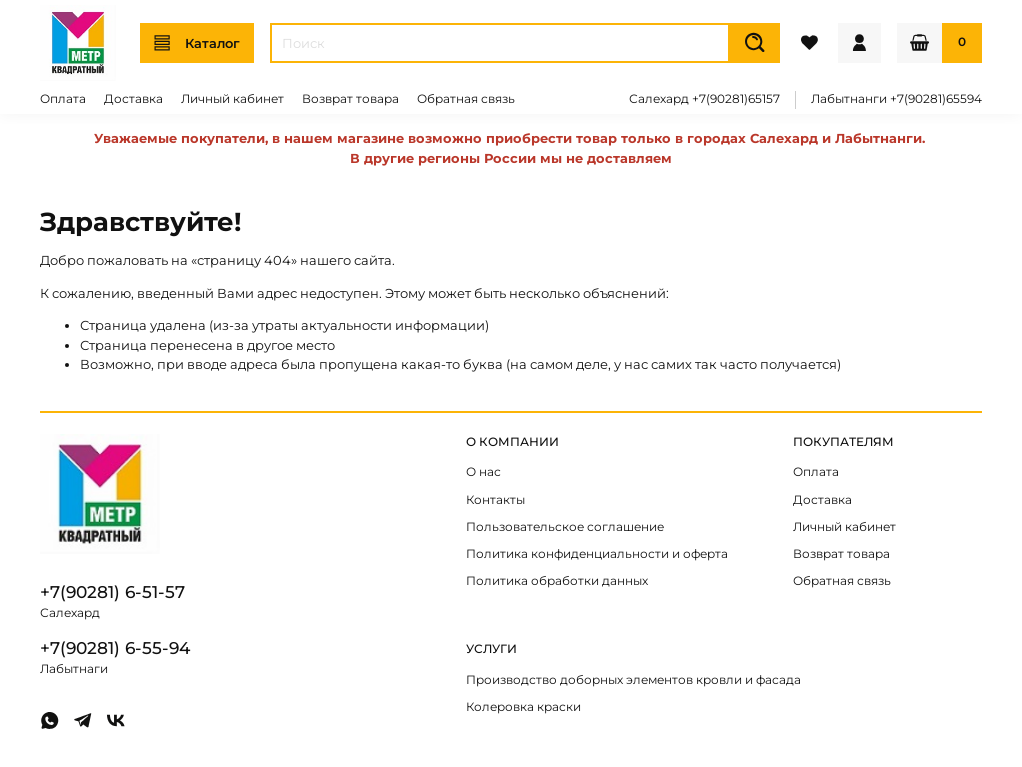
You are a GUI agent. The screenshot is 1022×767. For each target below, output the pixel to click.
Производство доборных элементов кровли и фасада (633, 680)
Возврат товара (350, 99)
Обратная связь (466, 99)
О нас (483, 472)
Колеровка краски (523, 707)
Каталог (197, 43)
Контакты (495, 500)
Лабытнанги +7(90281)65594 (896, 99)
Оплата (63, 99)
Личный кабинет (232, 99)
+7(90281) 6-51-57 (112, 592)
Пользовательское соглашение (565, 527)
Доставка (133, 99)
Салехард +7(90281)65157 (704, 99)
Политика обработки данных (557, 581)
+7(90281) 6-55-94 (115, 648)
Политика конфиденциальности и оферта (597, 554)
